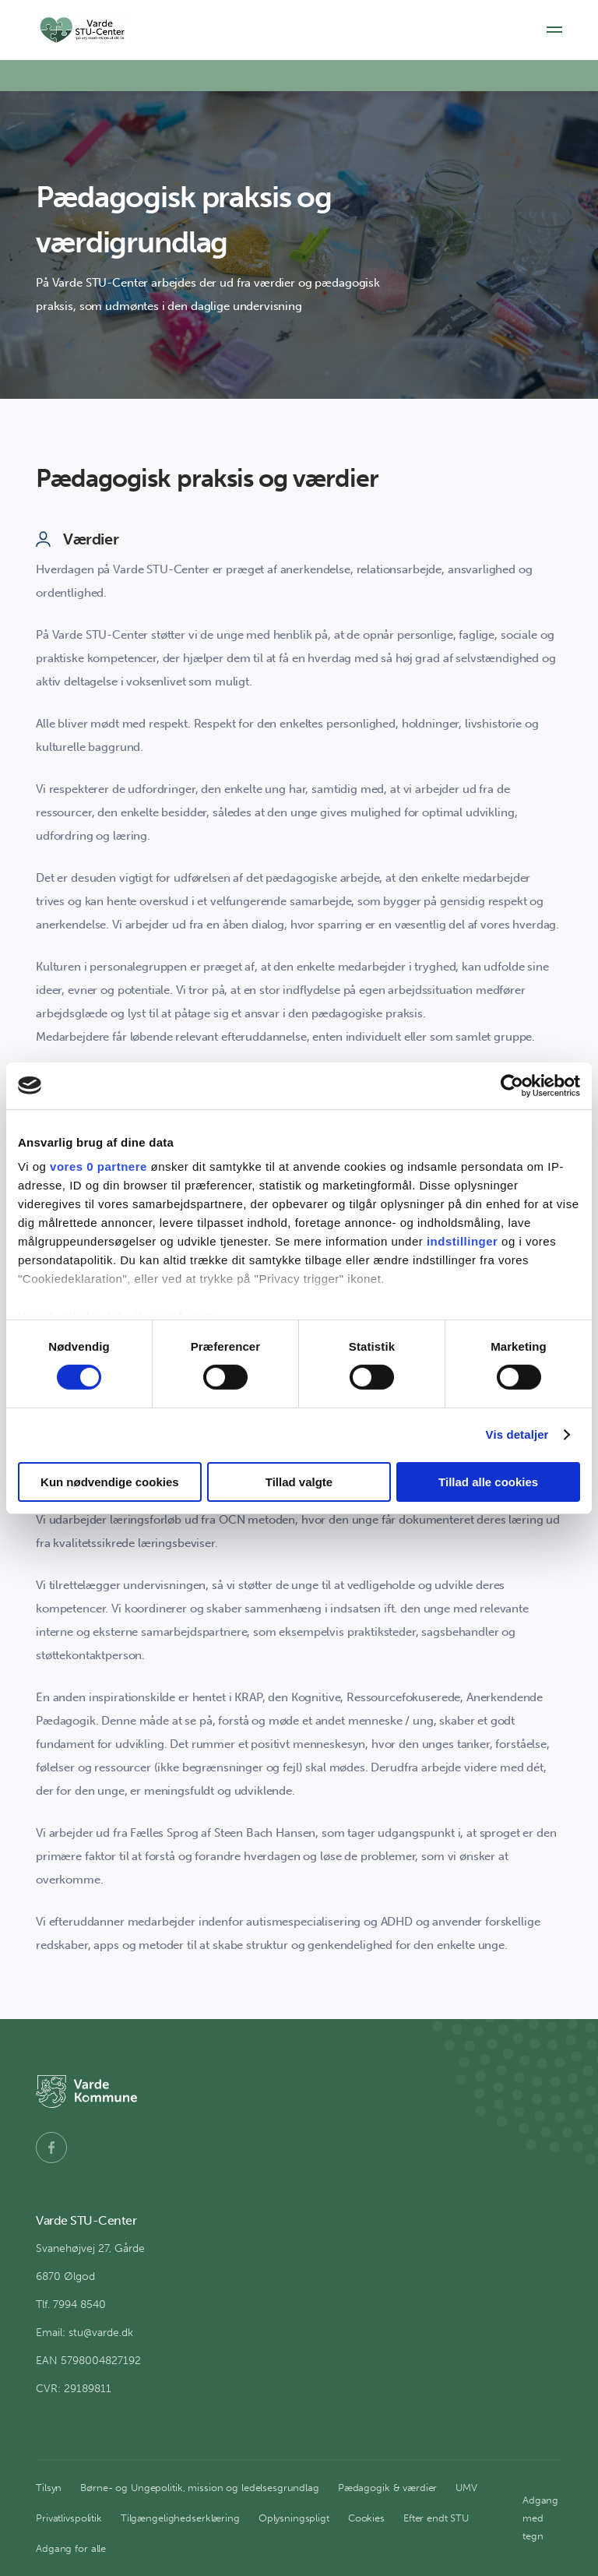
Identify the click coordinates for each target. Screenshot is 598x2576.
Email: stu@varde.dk (84, 2332)
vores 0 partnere (98, 1166)
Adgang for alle (71, 2548)
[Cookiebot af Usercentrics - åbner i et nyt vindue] (512, 1085)
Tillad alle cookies (488, 1482)
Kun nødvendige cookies (109, 1482)
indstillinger (462, 1241)
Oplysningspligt (294, 2518)
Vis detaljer (517, 1434)
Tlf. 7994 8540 (71, 2304)
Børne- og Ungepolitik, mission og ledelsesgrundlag (199, 2487)
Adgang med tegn (540, 2518)
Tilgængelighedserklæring (180, 2518)
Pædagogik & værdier (388, 2487)
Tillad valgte (299, 1482)
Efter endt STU (436, 2518)
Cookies (366, 2518)
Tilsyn (49, 2487)
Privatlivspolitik (69, 2518)
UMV (466, 2487)
